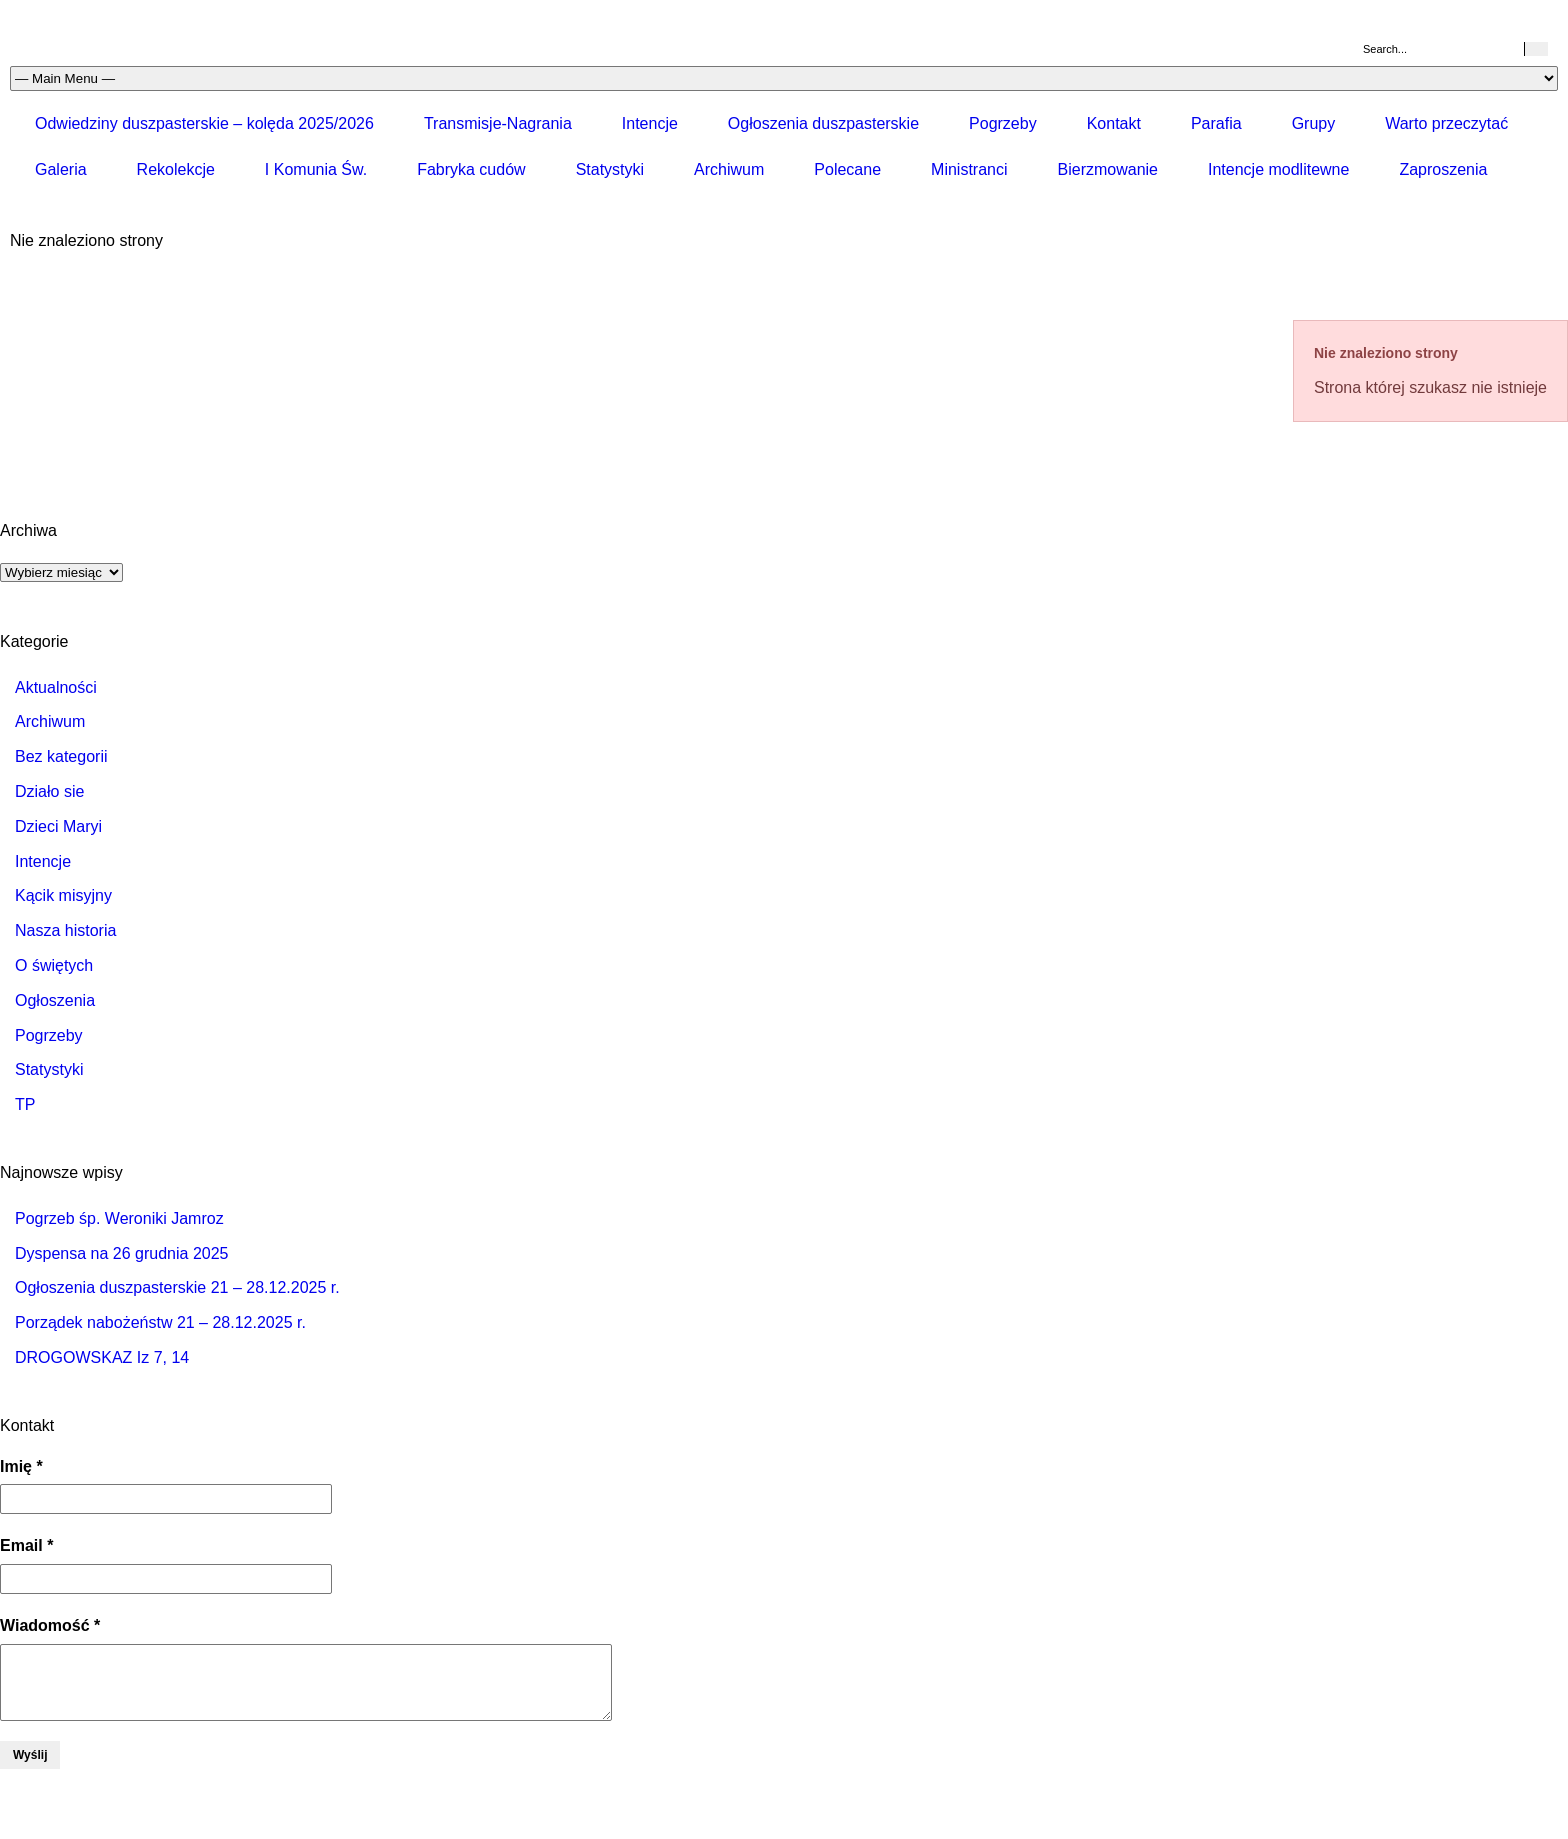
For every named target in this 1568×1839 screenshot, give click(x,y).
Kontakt (1114, 123)
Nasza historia (65, 930)
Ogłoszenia (55, 1000)
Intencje (650, 123)
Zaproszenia (1443, 169)
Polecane (847, 169)
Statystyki (610, 169)
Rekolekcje (176, 169)
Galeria (61, 169)
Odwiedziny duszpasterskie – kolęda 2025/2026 (204, 123)
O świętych (54, 965)
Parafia (1216, 123)
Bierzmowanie (1108, 169)
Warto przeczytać (1446, 123)
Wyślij (30, 1755)
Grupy (1314, 123)
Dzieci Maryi (58, 826)
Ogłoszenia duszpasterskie (823, 123)
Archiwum (729, 169)
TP (25, 1104)
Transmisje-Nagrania (498, 123)
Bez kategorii (61, 756)
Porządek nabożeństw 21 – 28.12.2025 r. (160, 1322)
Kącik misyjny (63, 895)
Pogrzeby (1003, 123)
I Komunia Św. (316, 169)
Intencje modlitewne (1278, 169)
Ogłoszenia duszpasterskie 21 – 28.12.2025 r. (177, 1287)
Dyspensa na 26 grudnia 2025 (122, 1253)
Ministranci (969, 169)
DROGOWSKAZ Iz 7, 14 (102, 1357)
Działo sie (49, 791)
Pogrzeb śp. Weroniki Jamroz (119, 1218)
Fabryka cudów (471, 169)
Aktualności (56, 687)
